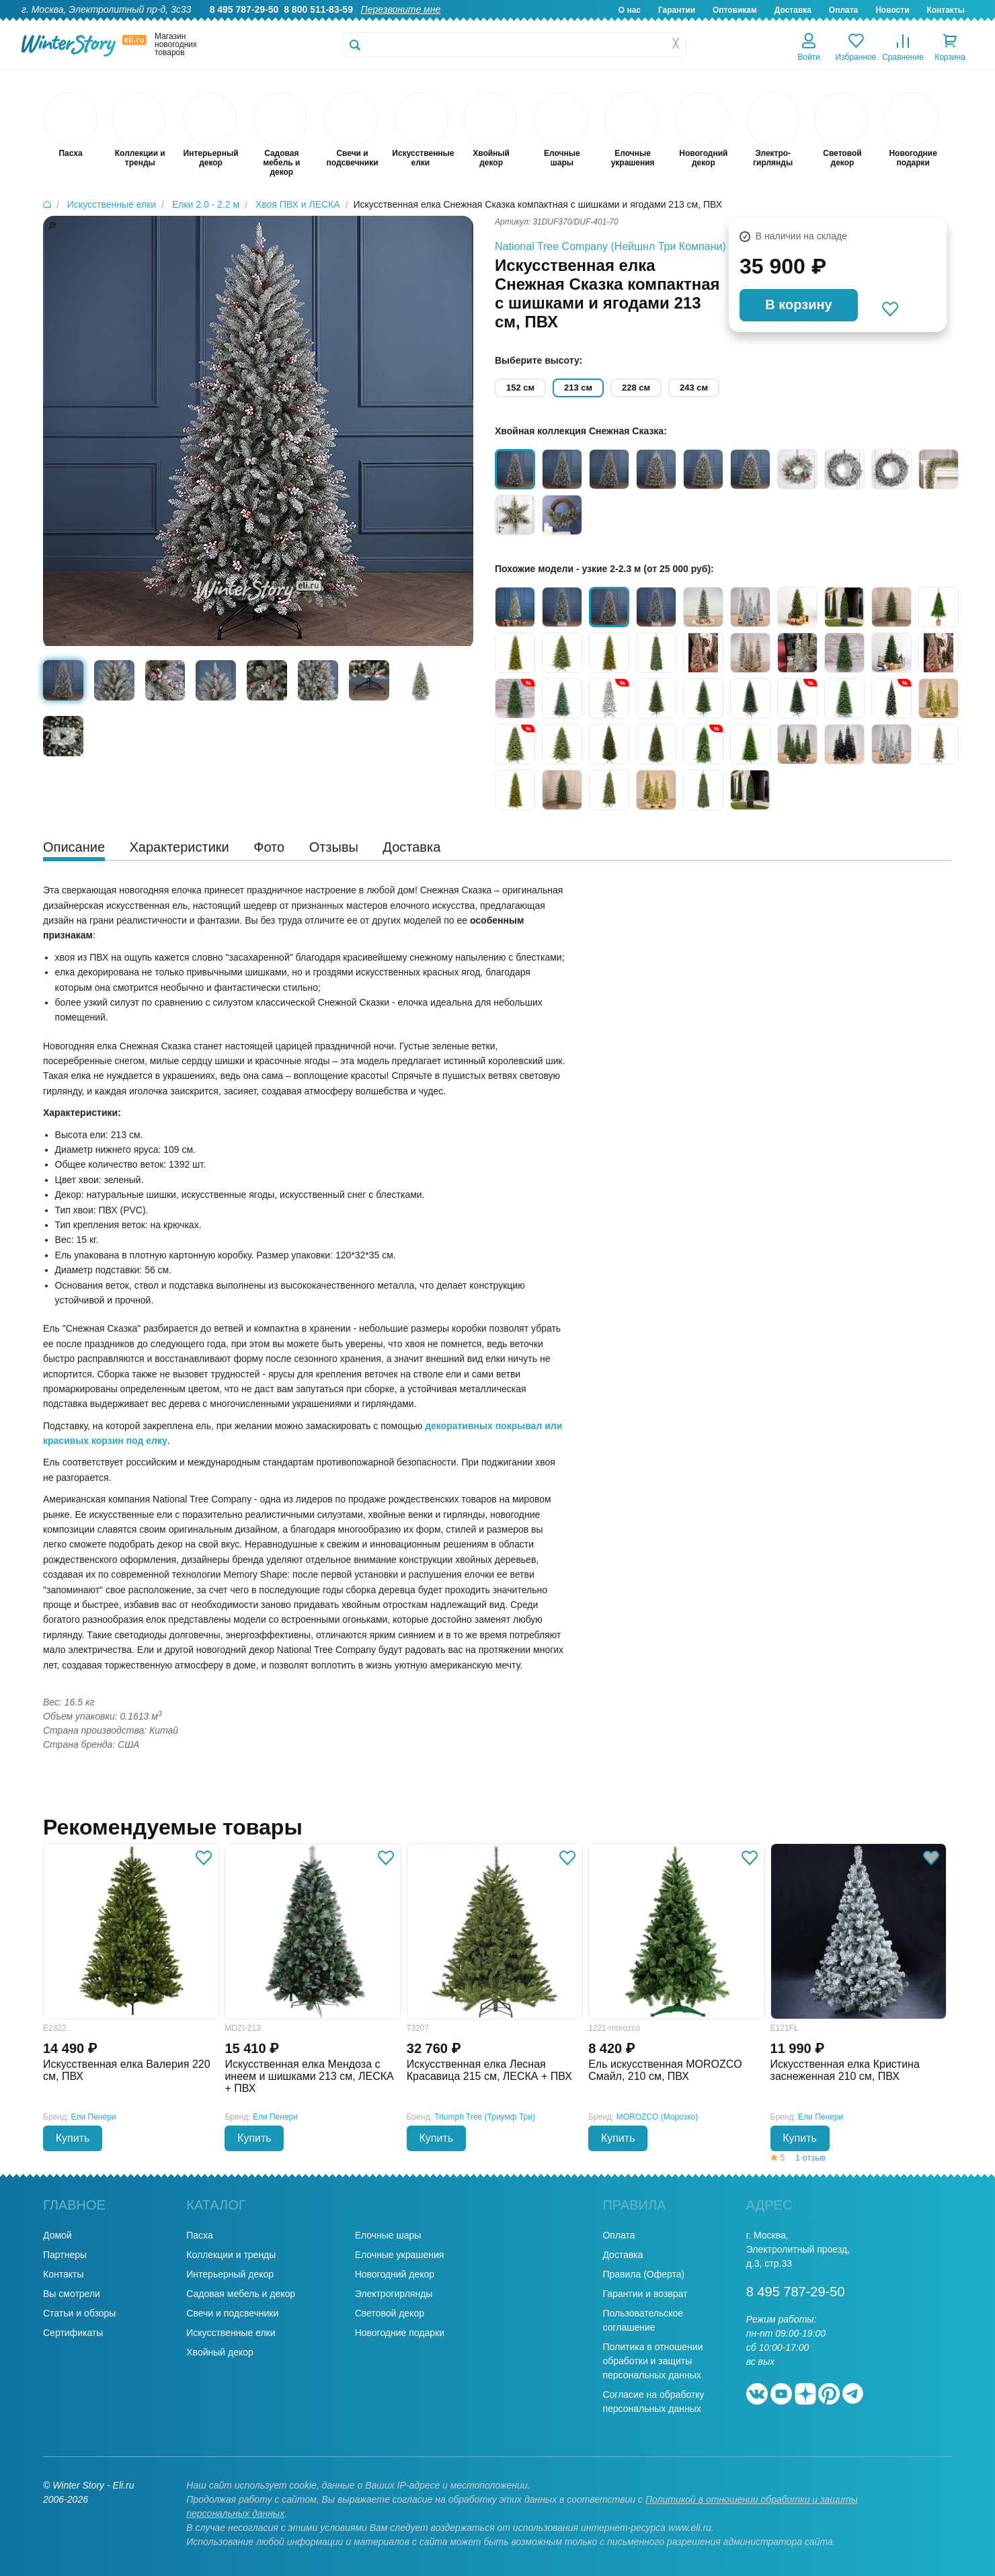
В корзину (798, 304)
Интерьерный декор (230, 2274)
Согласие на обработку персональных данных (653, 2401)
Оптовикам (735, 10)
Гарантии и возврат (644, 2293)
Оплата (843, 10)
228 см (636, 388)
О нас (630, 10)
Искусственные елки (230, 2332)
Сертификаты (73, 2332)
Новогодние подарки (399, 2332)
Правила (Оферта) (643, 2274)
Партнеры (65, 2254)
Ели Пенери (93, 2117)
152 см (520, 388)
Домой (57, 2235)
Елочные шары (388, 2235)
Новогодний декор (394, 2274)
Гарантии (676, 10)
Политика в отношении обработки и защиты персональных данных (652, 2360)
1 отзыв (810, 2157)
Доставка (792, 10)
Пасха (199, 2235)
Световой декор (389, 2313)
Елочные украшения (399, 2254)
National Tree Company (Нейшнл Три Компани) (610, 246)
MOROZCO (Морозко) (657, 2117)
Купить (73, 2138)
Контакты (945, 10)
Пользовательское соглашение (642, 2320)
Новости (892, 10)
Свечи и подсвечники (232, 2313)
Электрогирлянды (394, 2293)
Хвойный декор (219, 2352)
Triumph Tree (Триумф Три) (484, 2117)
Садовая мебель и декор (240, 2293)
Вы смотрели (71, 2293)
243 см (694, 388)
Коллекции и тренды (231, 2254)
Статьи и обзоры (79, 2313)
